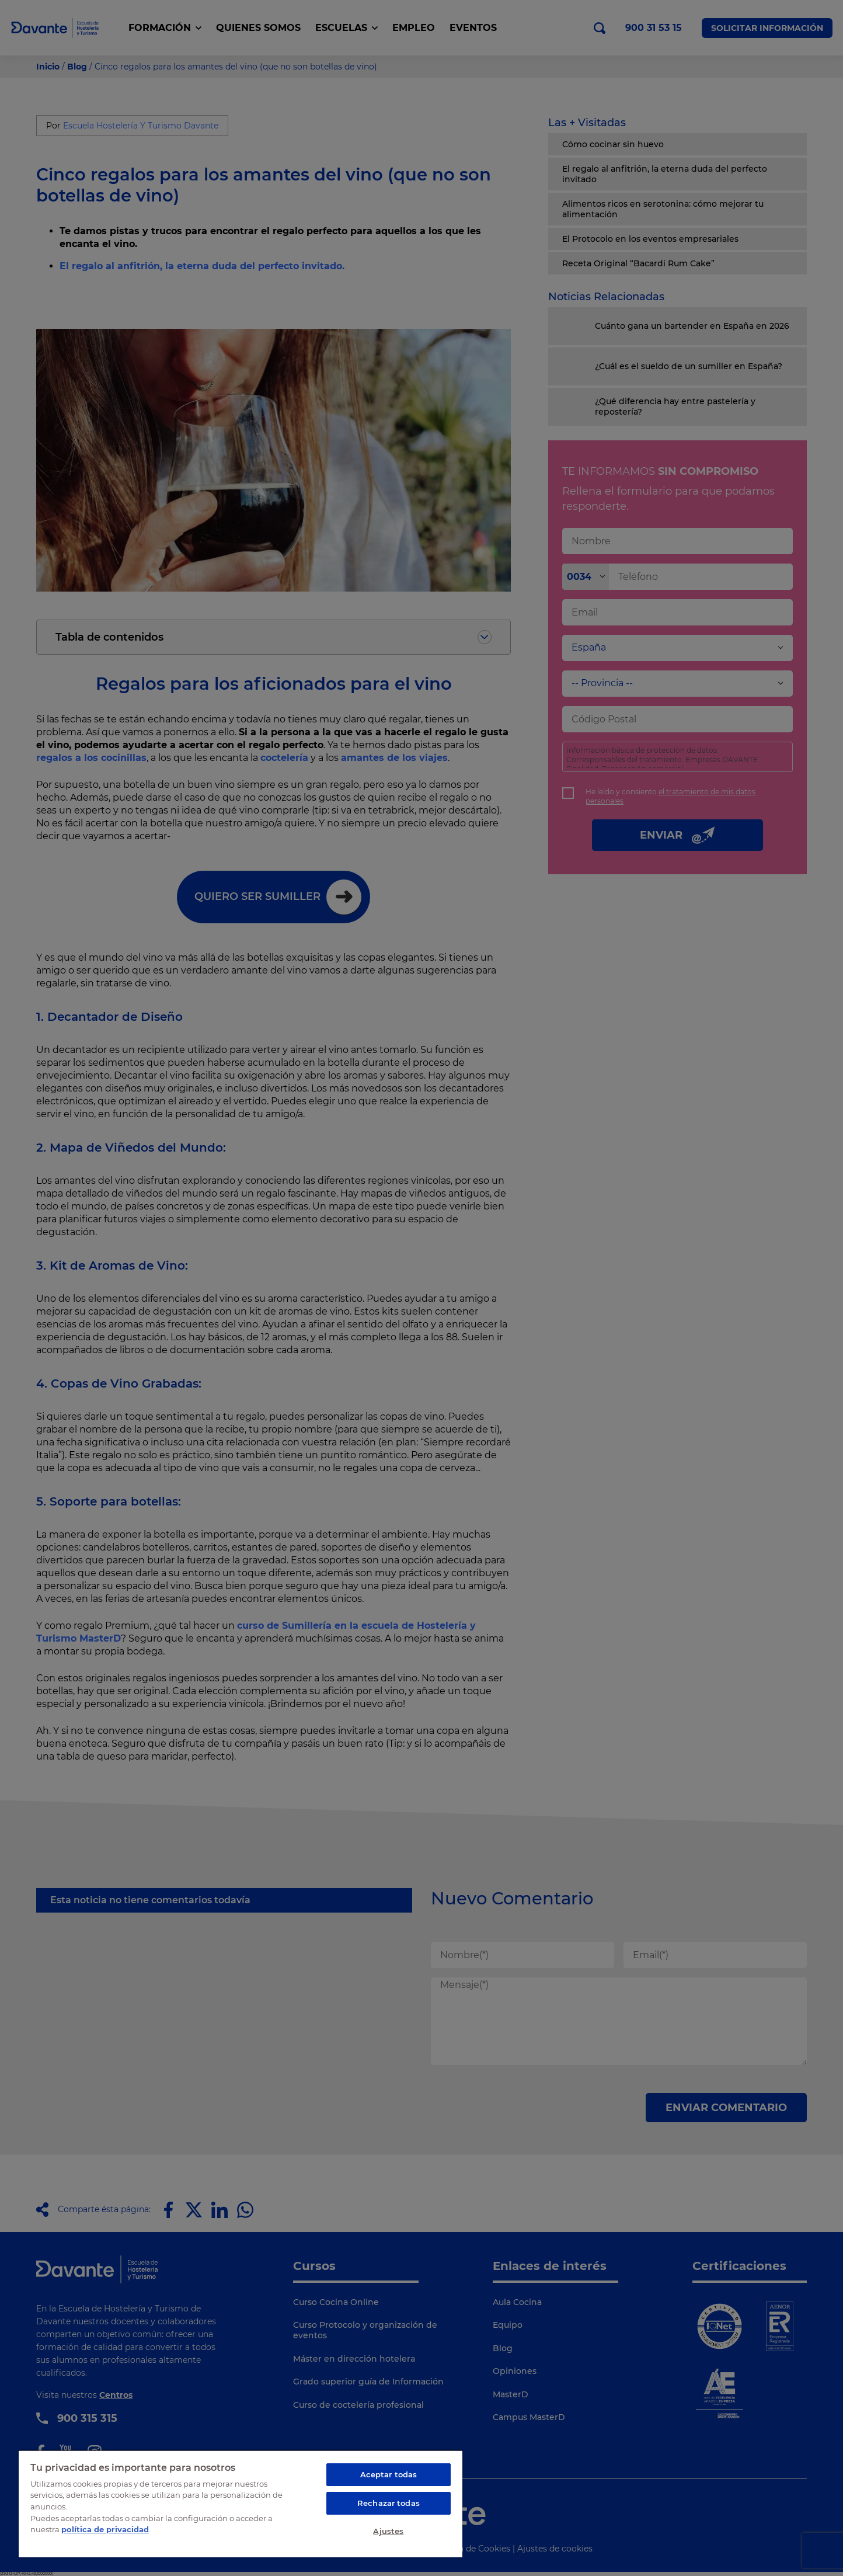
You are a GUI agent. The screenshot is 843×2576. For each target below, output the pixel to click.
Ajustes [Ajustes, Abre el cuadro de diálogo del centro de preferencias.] (388, 2531)
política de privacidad (105, 2529)
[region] (240, 2503)
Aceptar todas (388, 2474)
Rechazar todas (388, 2503)
